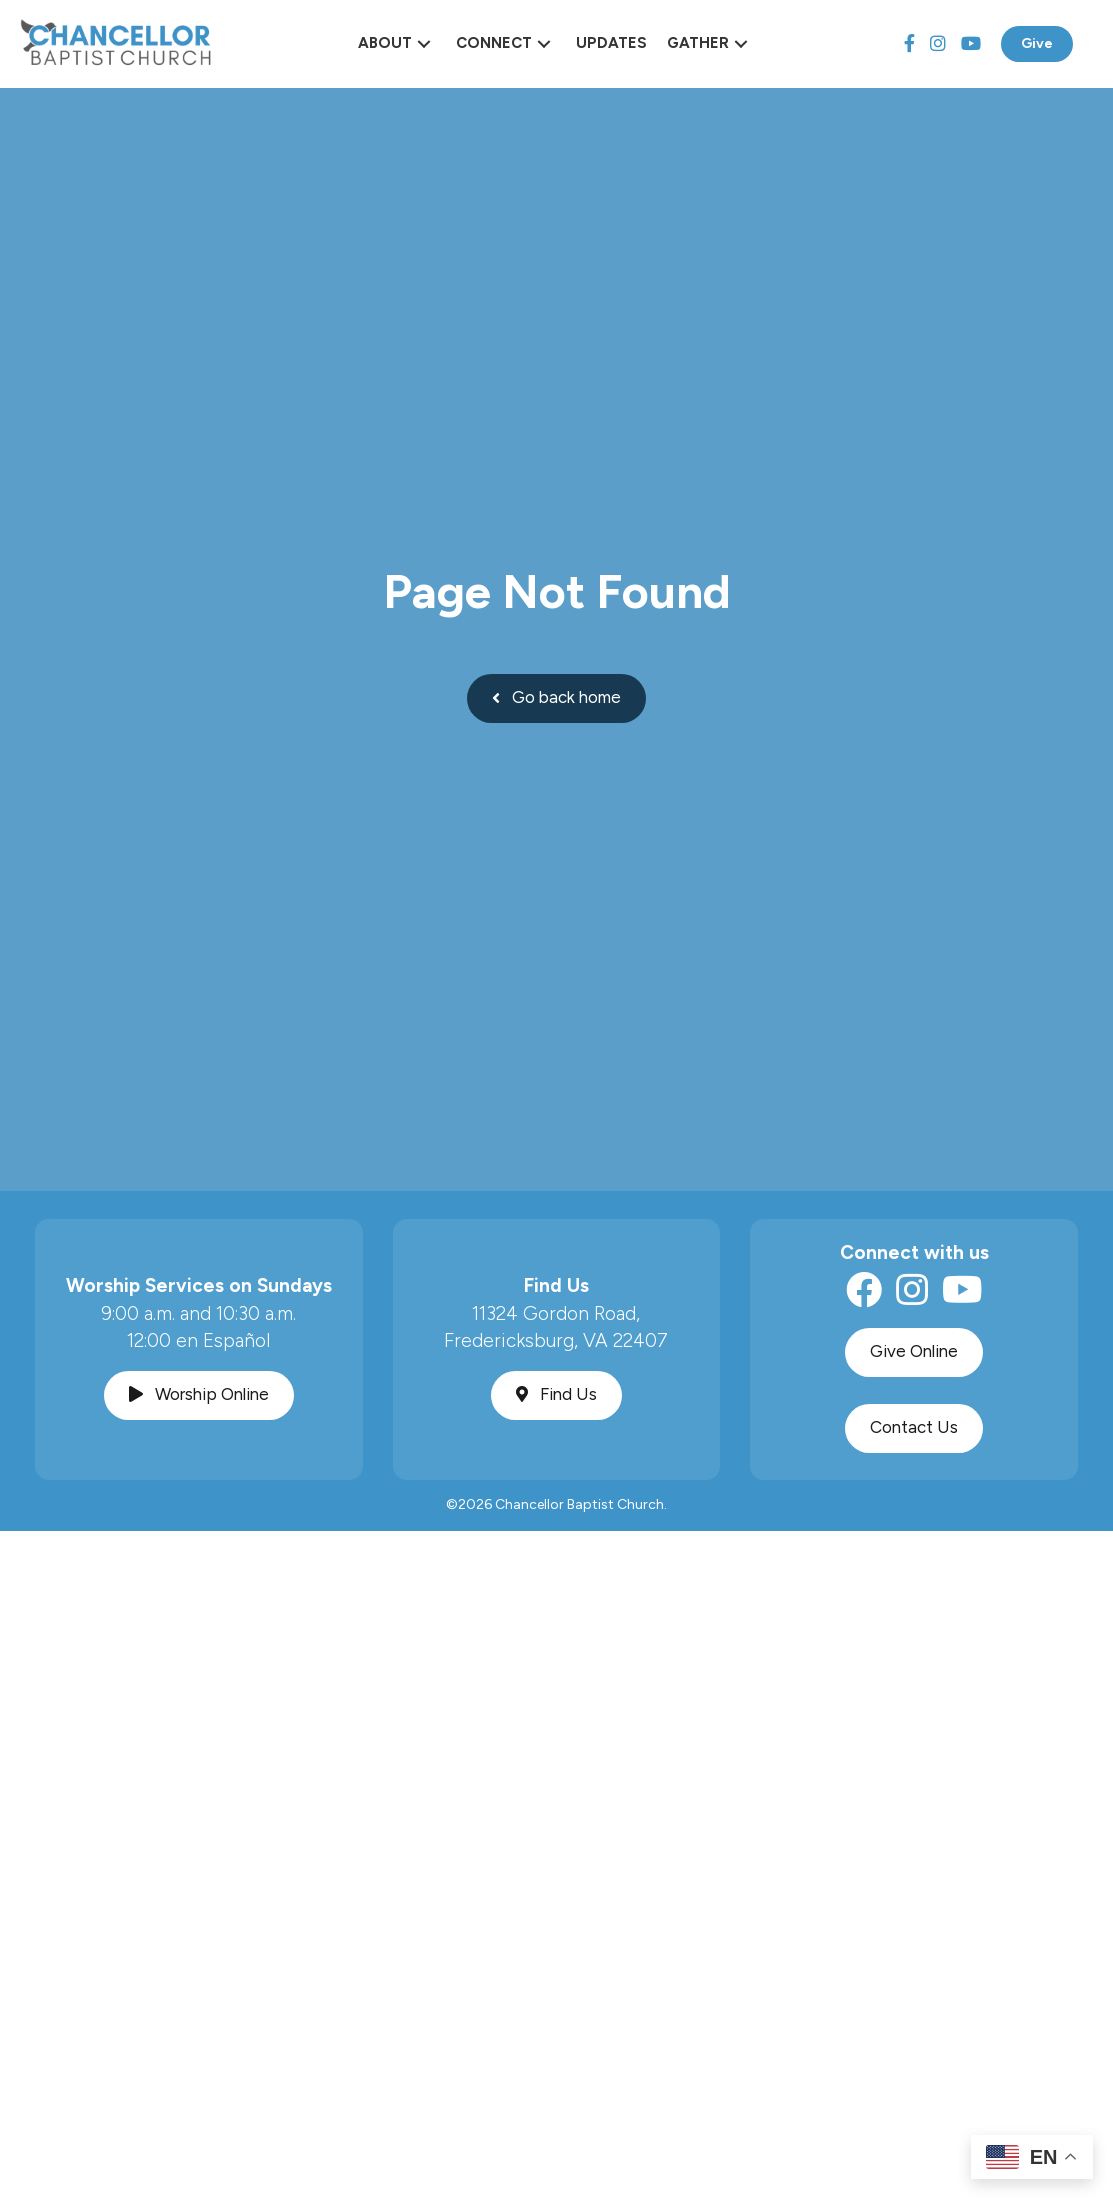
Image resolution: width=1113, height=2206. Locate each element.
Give (1037, 43)
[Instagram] (938, 44)
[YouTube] (971, 44)
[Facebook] (909, 44)
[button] (424, 43)
